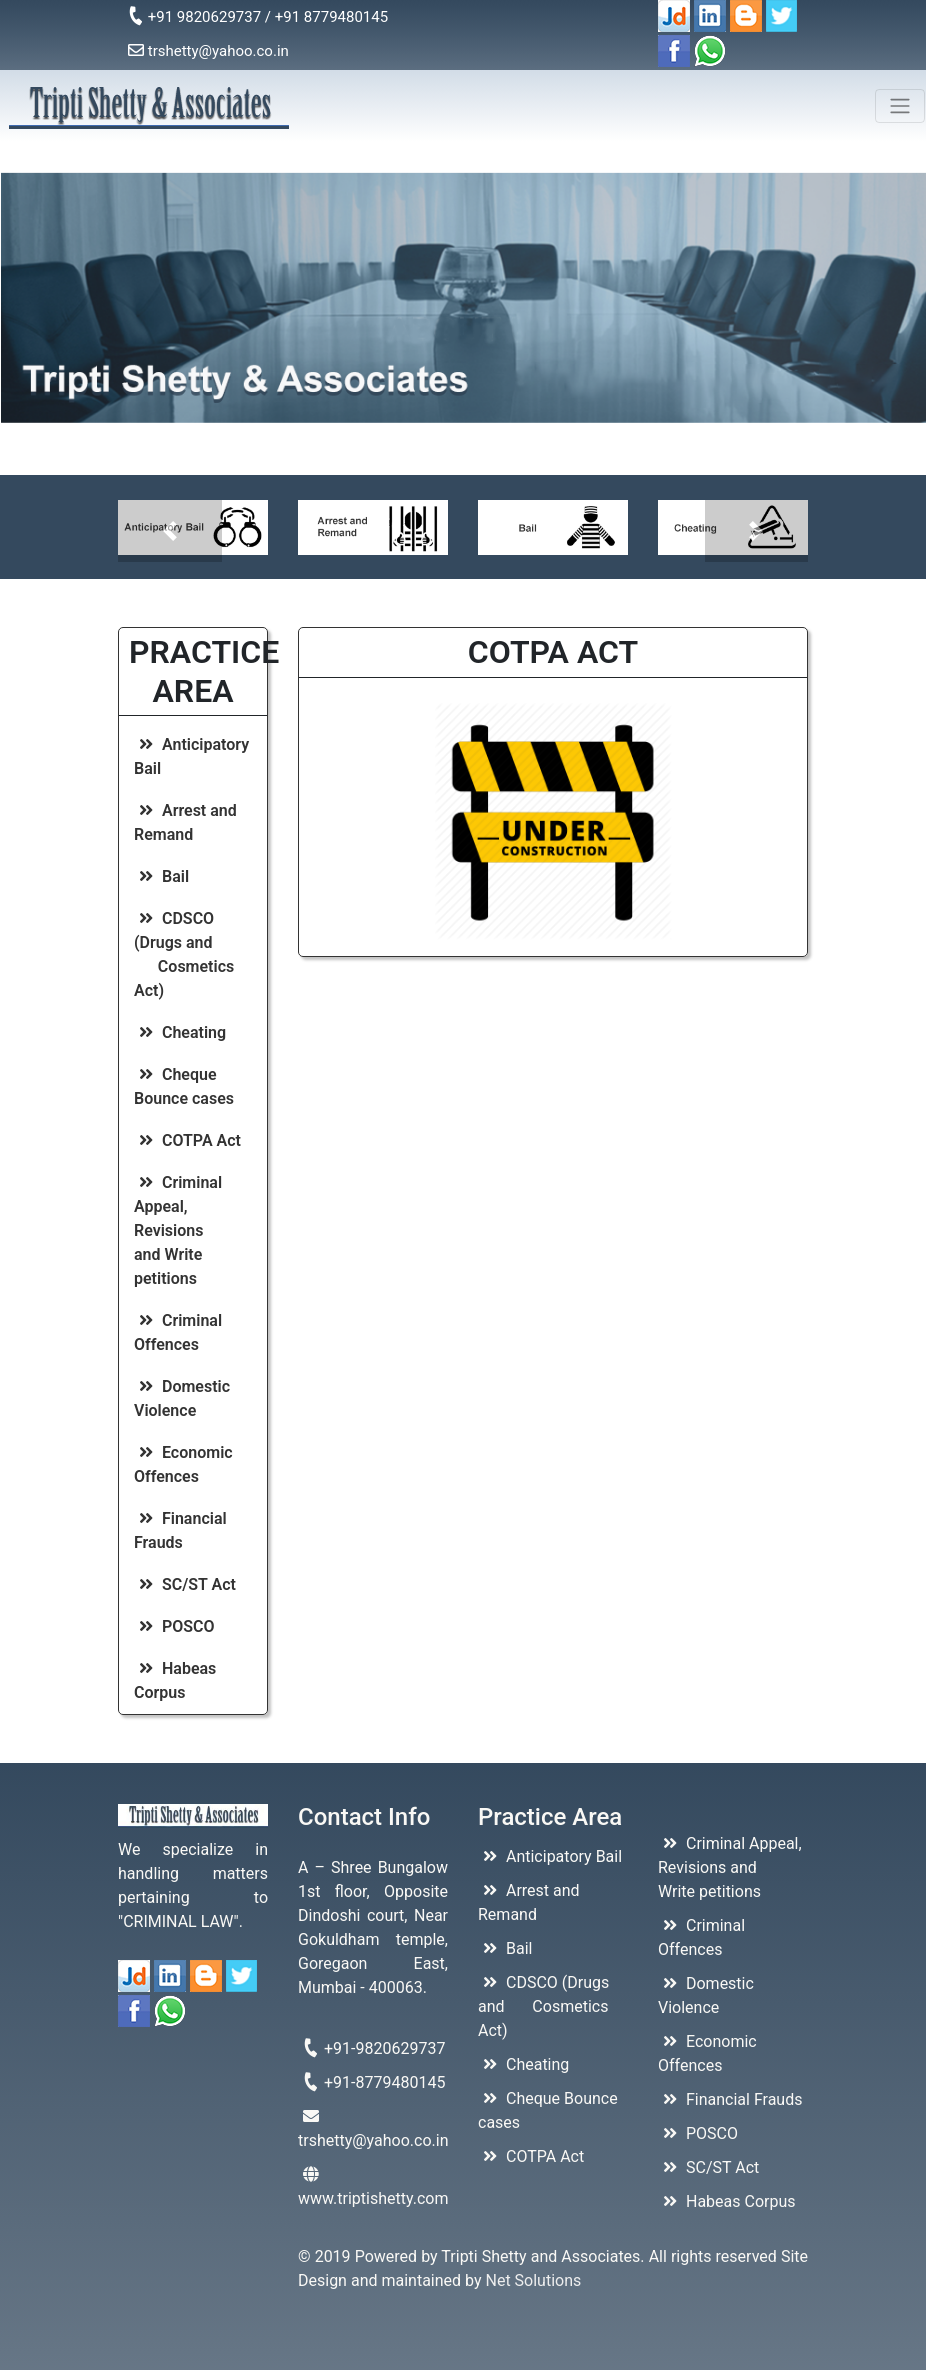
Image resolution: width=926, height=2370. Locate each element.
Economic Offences (183, 1464)
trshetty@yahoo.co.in (208, 51)
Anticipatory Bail (191, 756)
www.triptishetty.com (373, 2187)
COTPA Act (187, 1140)
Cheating (180, 1032)
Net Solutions (534, 2280)
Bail (161, 876)
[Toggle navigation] (900, 106)
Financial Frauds (180, 1530)
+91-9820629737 (372, 2048)
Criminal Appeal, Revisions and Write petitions (182, 1230)
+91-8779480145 (372, 2082)
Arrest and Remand (185, 822)
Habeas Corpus (175, 1680)
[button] (170, 531)
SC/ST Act (185, 1584)
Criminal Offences (178, 1332)
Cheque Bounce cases (184, 1086)
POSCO (174, 1626)
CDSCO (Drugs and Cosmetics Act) (184, 954)
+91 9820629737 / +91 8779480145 (258, 16)
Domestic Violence (182, 1398)
